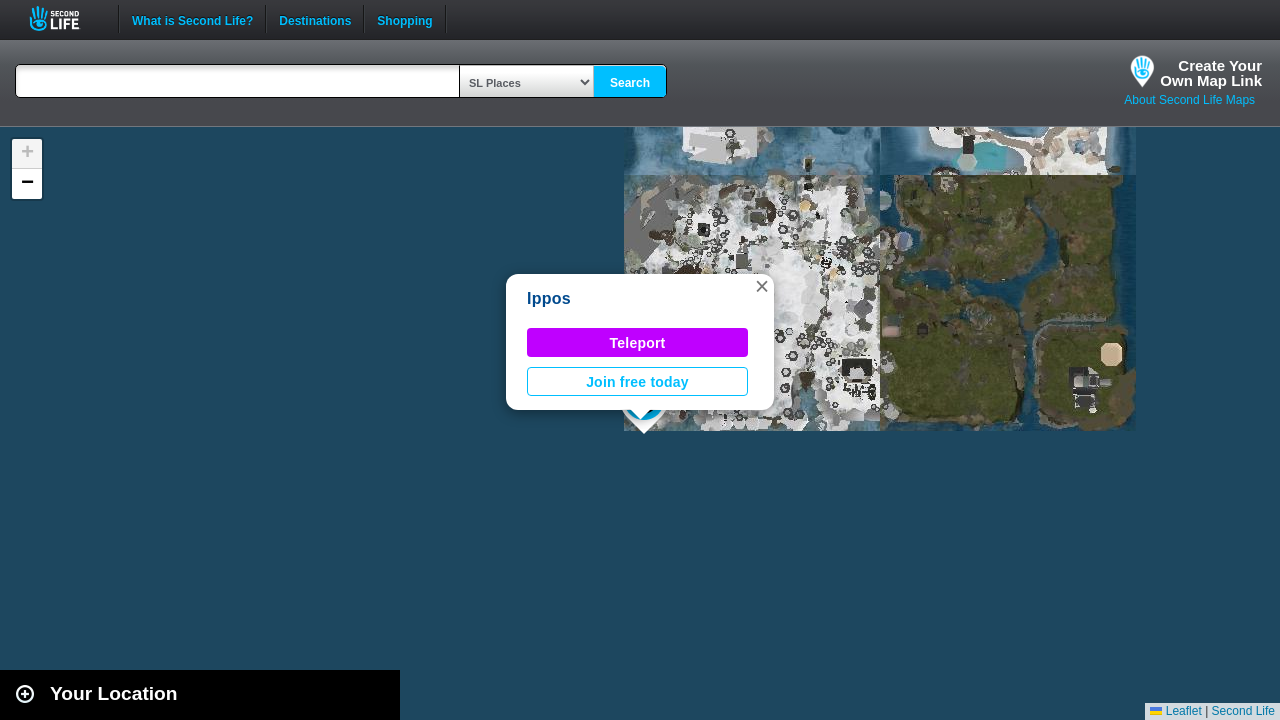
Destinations (315, 19)
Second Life (65, 18)
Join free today (637, 382)
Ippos (549, 298)
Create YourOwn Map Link (1211, 73)
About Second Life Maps (1189, 100)
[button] (762, 286)
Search (630, 83)
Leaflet (1175, 711)
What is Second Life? (192, 19)
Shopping (404, 19)
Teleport (638, 343)
